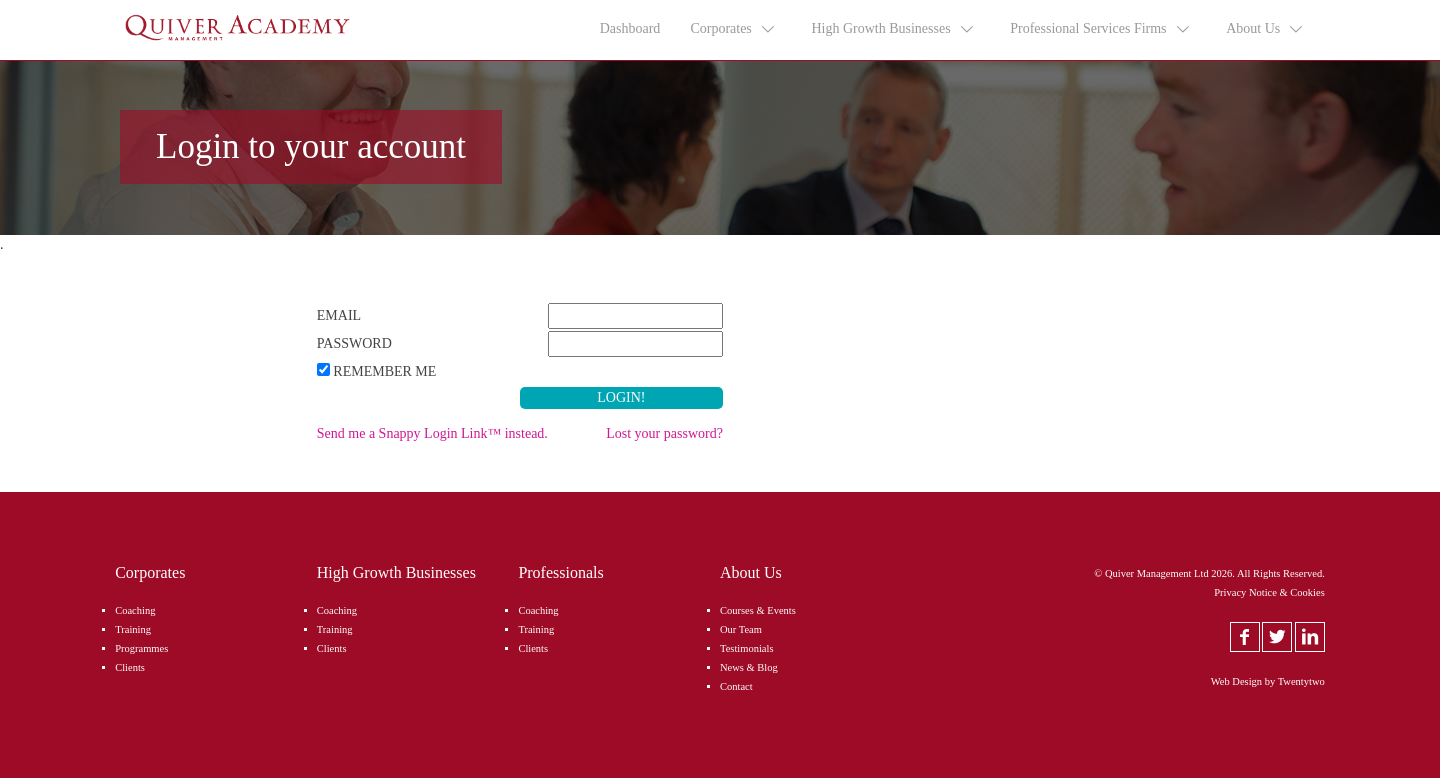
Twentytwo (1301, 681)
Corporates (733, 29)
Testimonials (747, 648)
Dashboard (630, 28)
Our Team (741, 629)
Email (339, 315)
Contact (736, 686)
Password (354, 343)
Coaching (135, 610)
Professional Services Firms (1100, 29)
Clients (130, 667)
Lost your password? (664, 433)
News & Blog (749, 667)
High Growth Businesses (893, 29)
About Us (1265, 29)
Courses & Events (758, 610)
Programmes (141, 648)
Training (133, 629)
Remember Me (384, 371)
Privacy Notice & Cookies (1269, 592)
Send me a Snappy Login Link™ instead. (432, 433)
